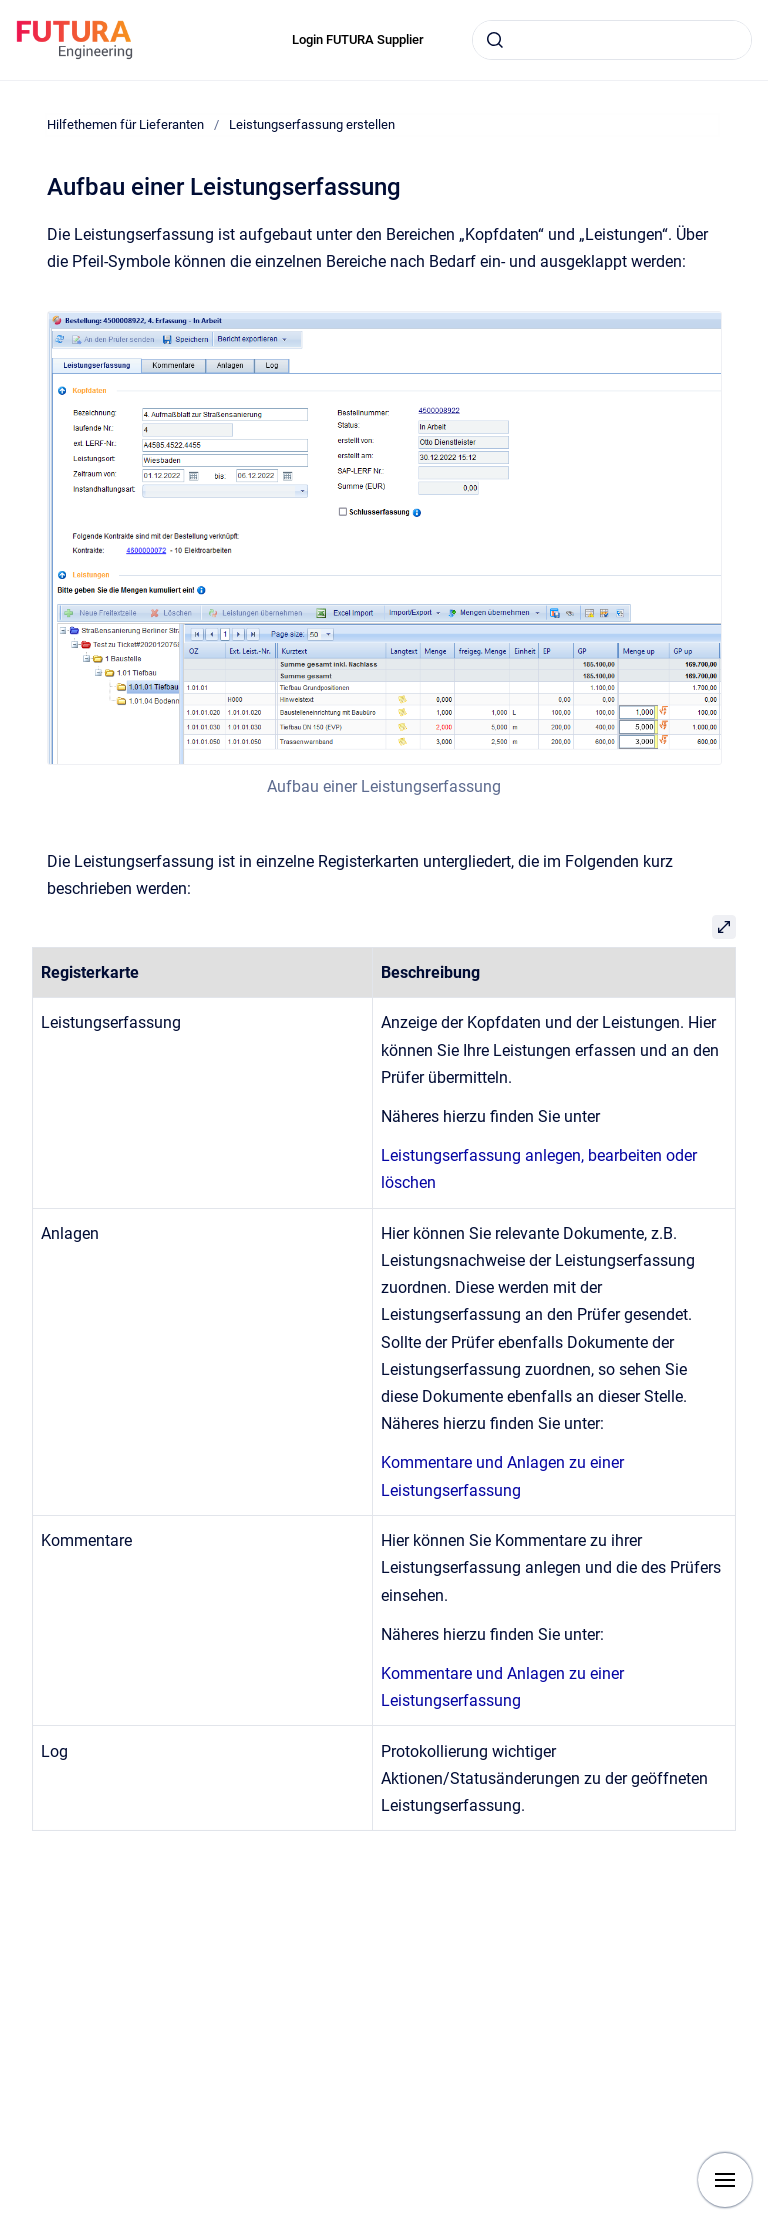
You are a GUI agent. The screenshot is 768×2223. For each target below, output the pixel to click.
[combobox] (612, 40)
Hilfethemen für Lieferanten (125, 124)
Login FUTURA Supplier (358, 39)
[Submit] (495, 40)
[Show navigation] (725, 2180)
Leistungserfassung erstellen (312, 124)
